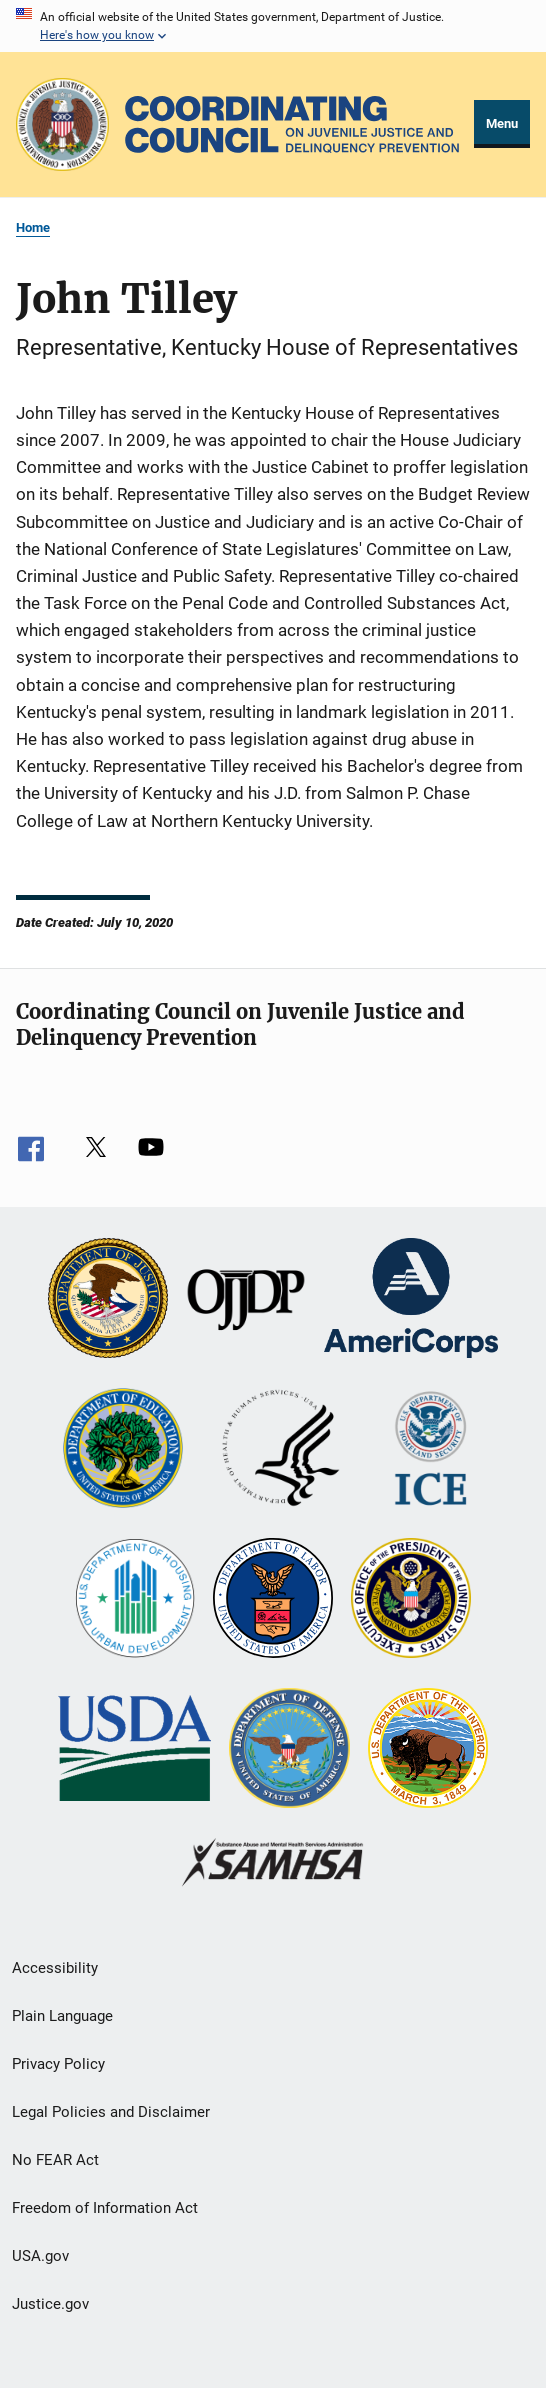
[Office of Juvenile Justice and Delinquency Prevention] (246, 1300)
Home (33, 227)
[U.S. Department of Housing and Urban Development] (135, 1600)
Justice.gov (50, 2304)
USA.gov (40, 2256)
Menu (502, 123)
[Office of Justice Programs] (62, 124)
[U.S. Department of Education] (123, 1450)
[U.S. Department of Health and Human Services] (281, 1450)
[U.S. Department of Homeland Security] (430, 1450)
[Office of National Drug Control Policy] (411, 1600)
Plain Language (62, 2016)
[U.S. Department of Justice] (108, 1300)
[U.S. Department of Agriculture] (134, 1750)
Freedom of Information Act (105, 2208)
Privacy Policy (58, 2064)
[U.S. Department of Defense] (289, 1750)
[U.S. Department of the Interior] (428, 1750)
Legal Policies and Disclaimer (111, 2112)
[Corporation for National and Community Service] (411, 1300)
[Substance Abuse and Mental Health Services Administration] (273, 1864)
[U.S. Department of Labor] (273, 1600)
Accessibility (55, 1968)
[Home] (292, 125)
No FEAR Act (55, 2160)
